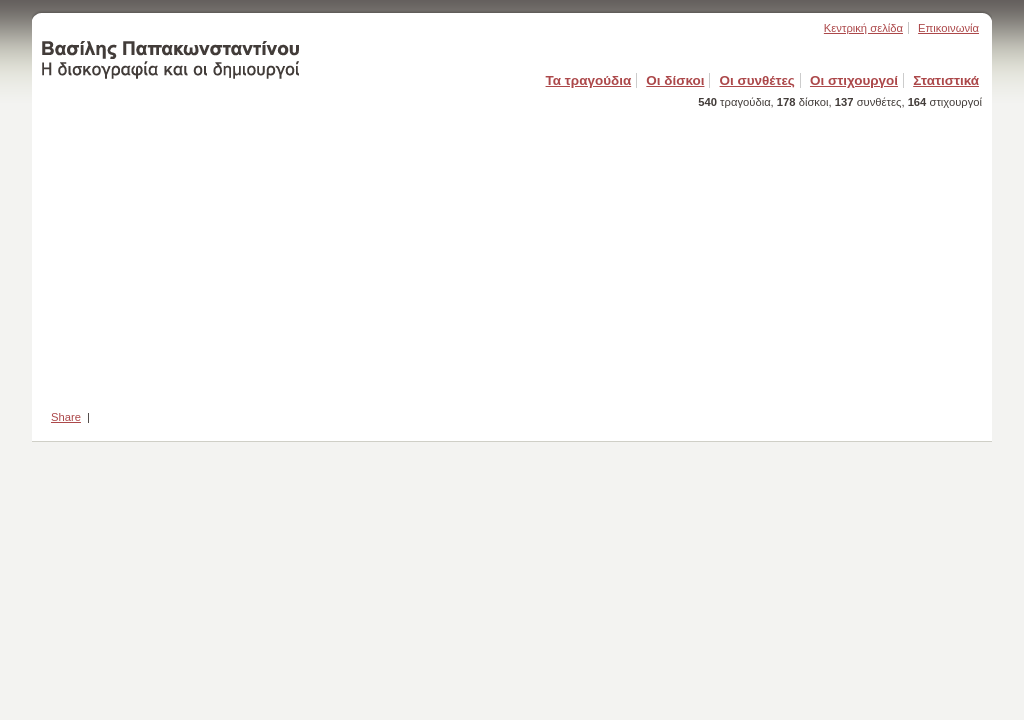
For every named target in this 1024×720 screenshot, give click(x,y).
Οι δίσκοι (675, 80)
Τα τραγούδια (589, 80)
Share (66, 417)
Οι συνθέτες (757, 80)
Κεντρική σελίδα (863, 28)
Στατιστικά (946, 80)
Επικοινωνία (948, 28)
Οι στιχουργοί (854, 80)
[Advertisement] (512, 253)
